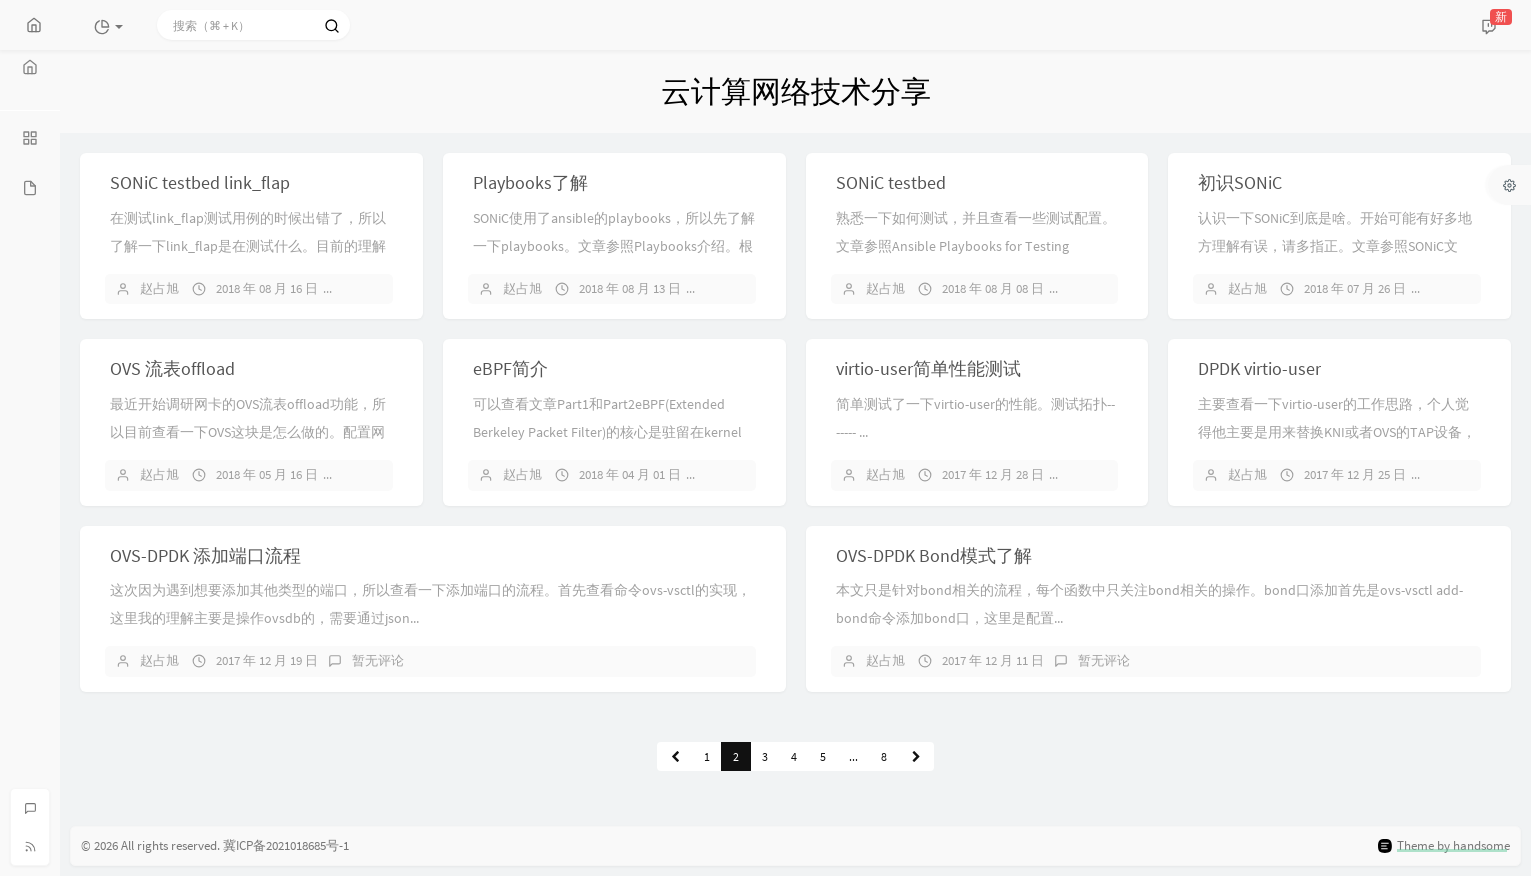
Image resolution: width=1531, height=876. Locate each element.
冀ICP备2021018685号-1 (286, 845)
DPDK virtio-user (1259, 368)
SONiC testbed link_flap (200, 182)
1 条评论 (376, 474)
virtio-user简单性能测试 (928, 368)
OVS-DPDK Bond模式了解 (934, 555)
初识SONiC (1240, 182)
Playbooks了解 (530, 182)
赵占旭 (159, 288)
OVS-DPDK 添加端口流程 (205, 555)
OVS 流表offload (172, 368)
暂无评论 (378, 288)
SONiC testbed (891, 182)
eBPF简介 (510, 368)
